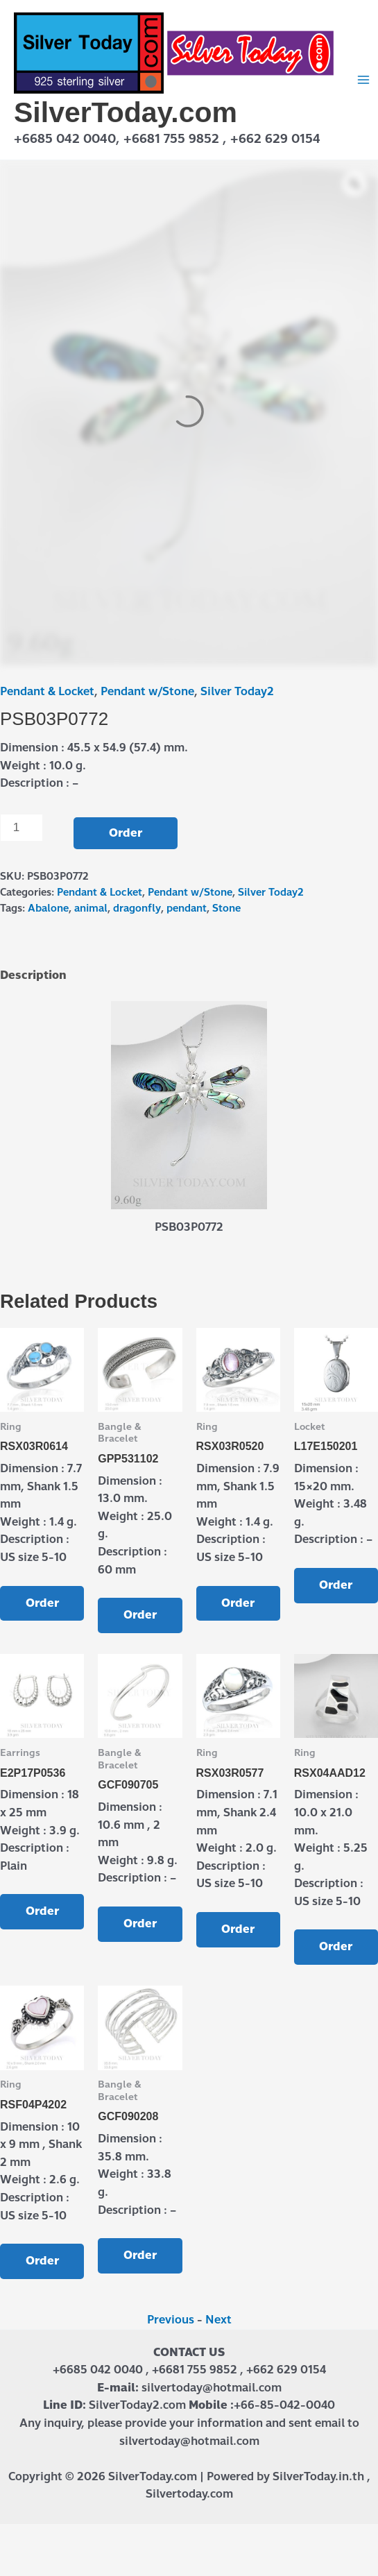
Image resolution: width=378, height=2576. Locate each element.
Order (125, 833)
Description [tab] (33, 975)
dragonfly (137, 908)
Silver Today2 (237, 691)
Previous (170, 2319)
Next (218, 2319)
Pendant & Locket (47, 691)
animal (91, 908)
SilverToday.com (125, 112)
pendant (186, 908)
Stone (226, 908)
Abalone (48, 908)
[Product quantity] (21, 828)
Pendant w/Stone (147, 691)
